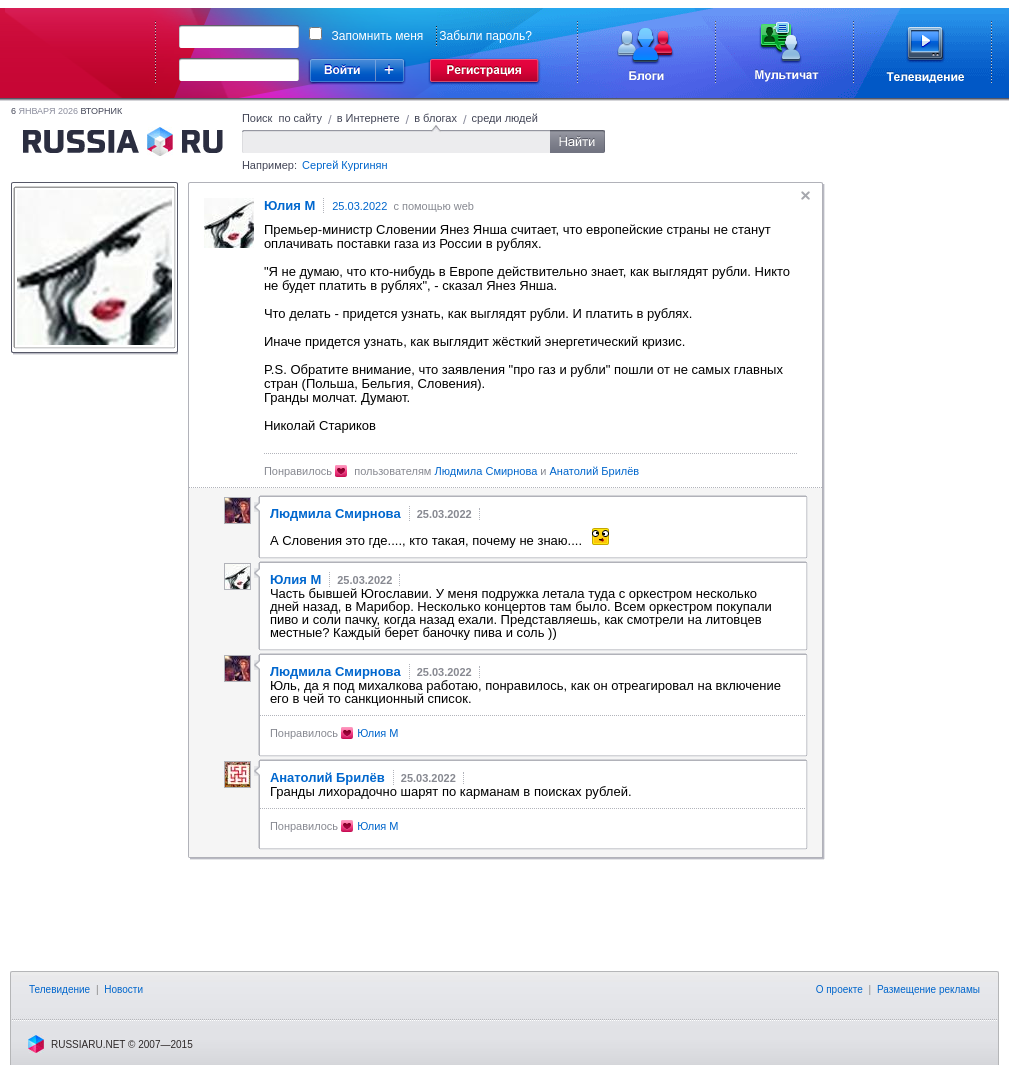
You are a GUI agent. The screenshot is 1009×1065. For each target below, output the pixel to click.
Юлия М (377, 733)
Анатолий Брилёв (595, 471)
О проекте (839, 989)
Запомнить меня (378, 36)
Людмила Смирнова (486, 471)
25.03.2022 (359, 206)
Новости (123, 989)
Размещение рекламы (928, 989)
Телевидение (59, 989)
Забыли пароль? (485, 36)
